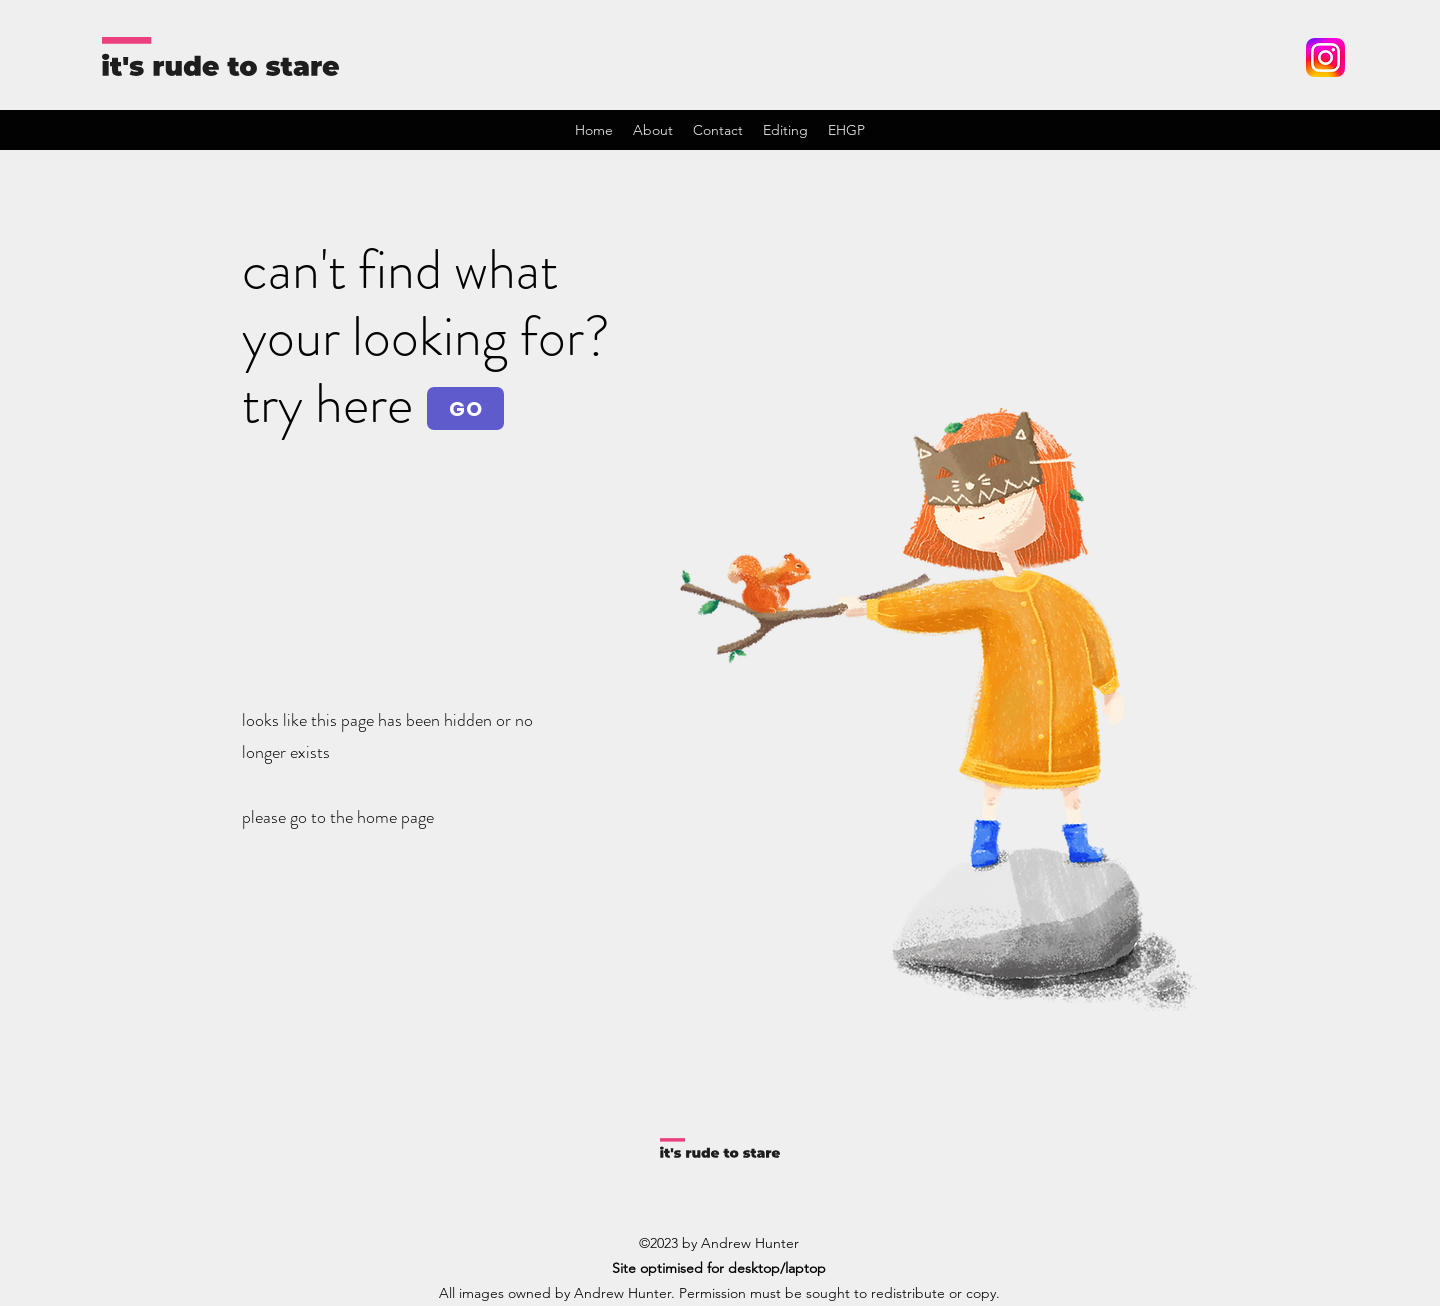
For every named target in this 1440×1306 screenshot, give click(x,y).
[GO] (465, 408)
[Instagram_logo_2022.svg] (1325, 57)
